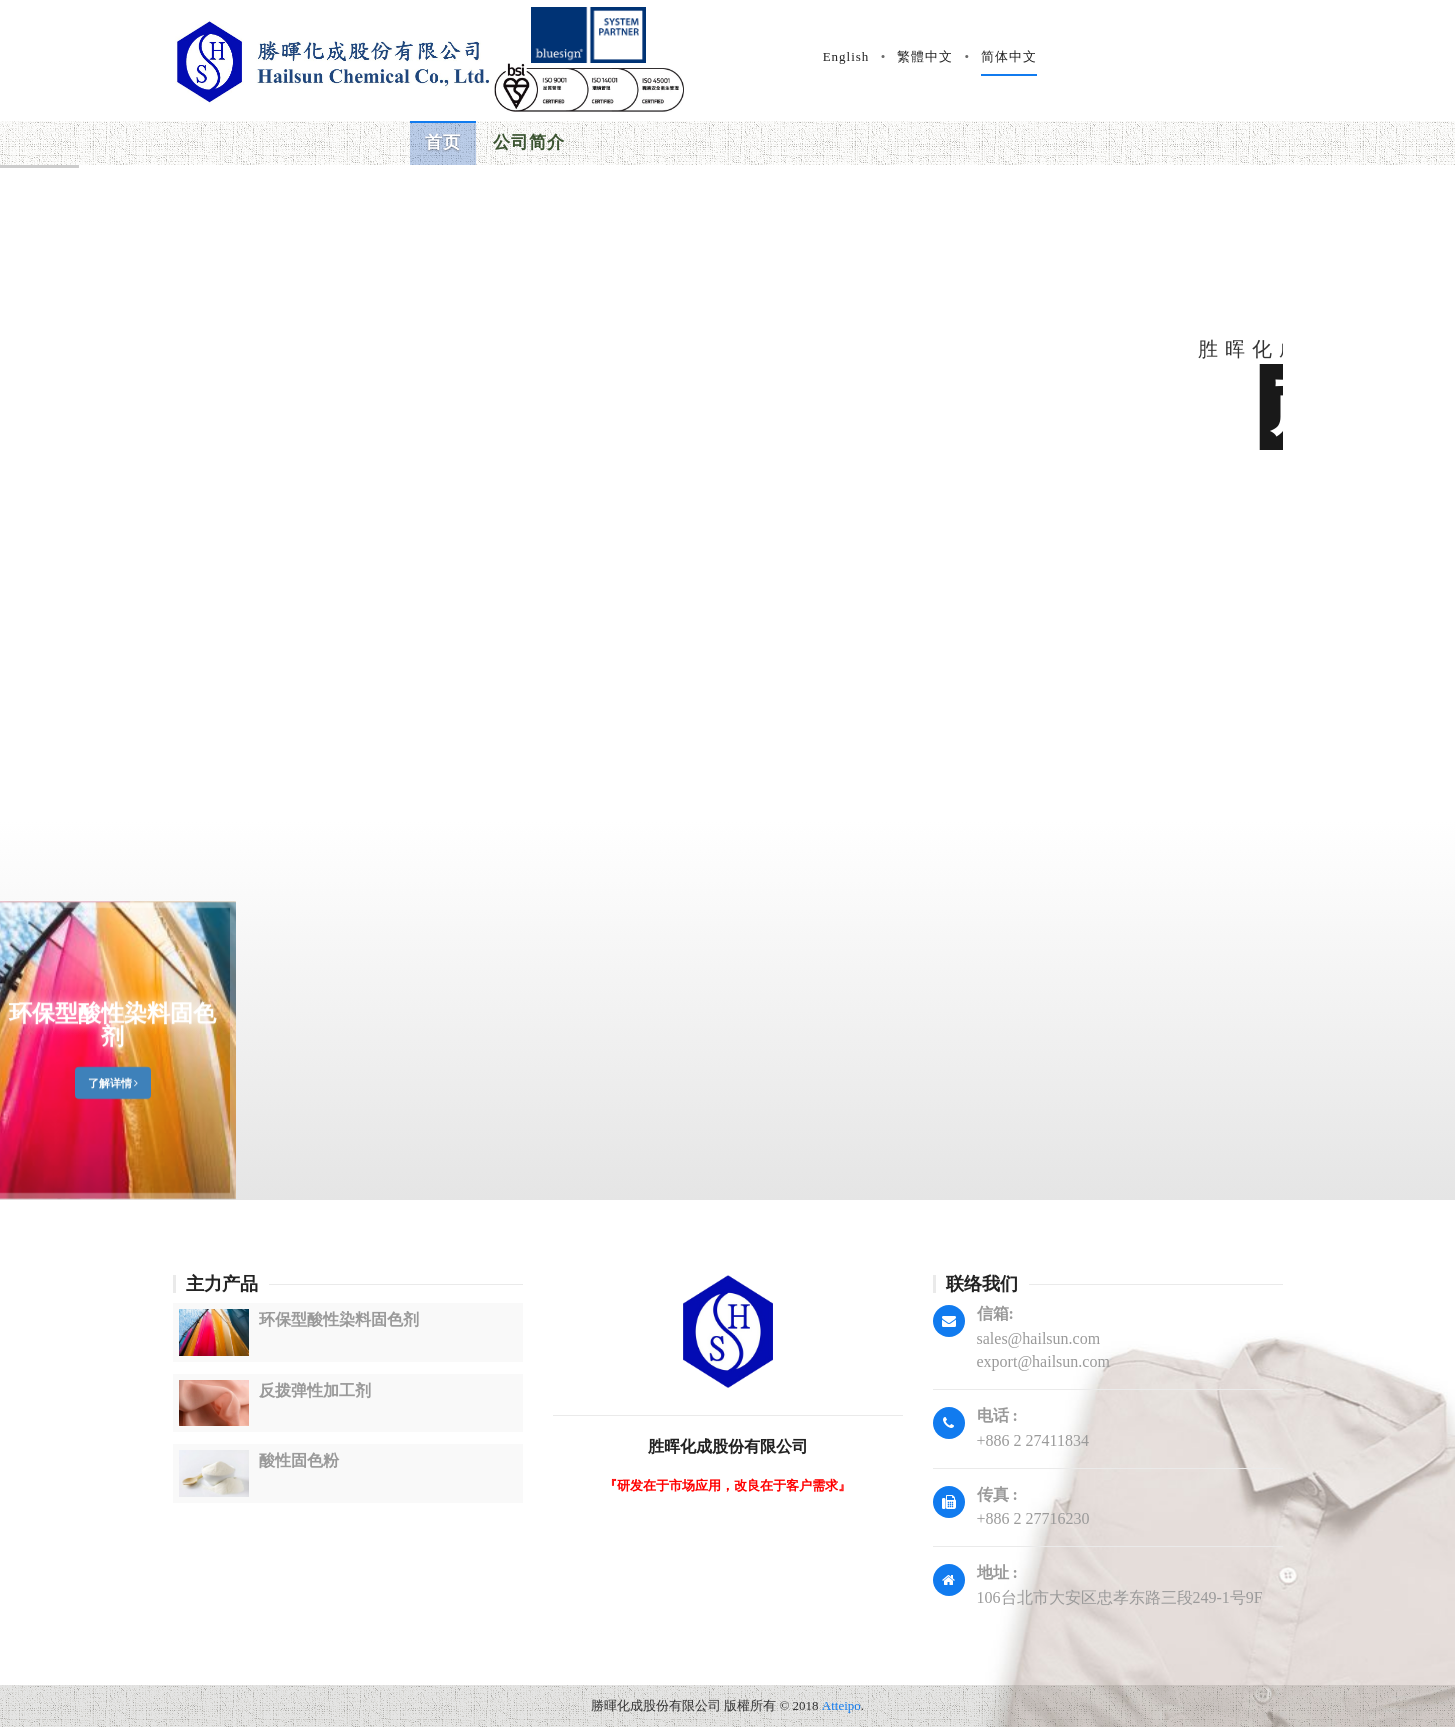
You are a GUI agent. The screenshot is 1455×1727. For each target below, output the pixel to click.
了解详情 (113, 1181)
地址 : (997, 1572)
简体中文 (1286, 56)
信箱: (995, 1313)
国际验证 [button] (737, 133)
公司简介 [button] (529, 142)
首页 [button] (443, 142)
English (1123, 56)
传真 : (997, 1494)
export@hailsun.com (1043, 1361)
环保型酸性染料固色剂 (112, 1123)
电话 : (997, 1415)
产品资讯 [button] (633, 141)
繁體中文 (1202, 56)
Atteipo (841, 1705)
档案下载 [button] (841, 102)
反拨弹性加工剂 (315, 1390)
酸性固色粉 (299, 1460)
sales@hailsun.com (1039, 1338)
